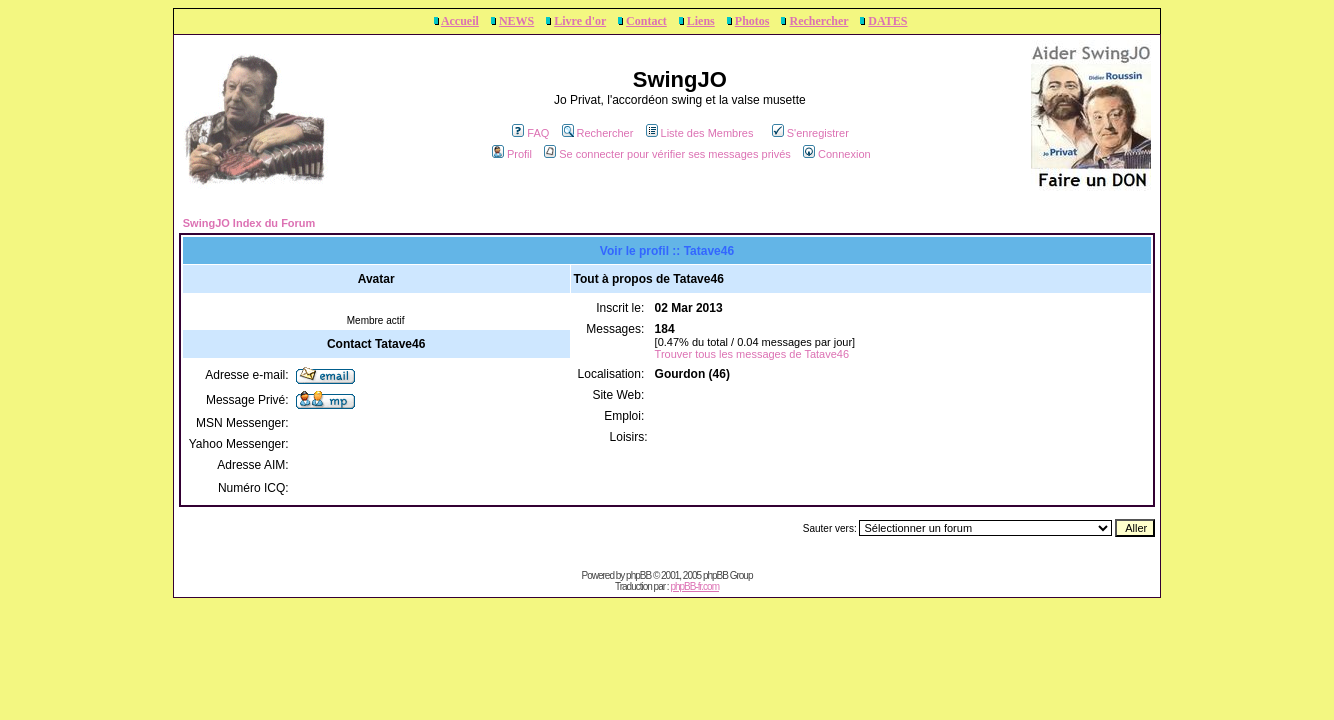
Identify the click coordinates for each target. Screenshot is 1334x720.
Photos (752, 21)
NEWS (516, 21)
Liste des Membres (700, 133)
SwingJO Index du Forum (249, 223)
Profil (512, 154)
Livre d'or (580, 21)
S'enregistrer (810, 133)
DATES (887, 21)
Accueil (460, 21)
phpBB (638, 575)
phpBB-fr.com (694, 586)
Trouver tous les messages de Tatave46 (752, 354)
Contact (646, 21)
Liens (701, 21)
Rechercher (818, 21)
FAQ (530, 133)
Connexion (837, 154)
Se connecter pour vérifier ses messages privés (667, 154)
